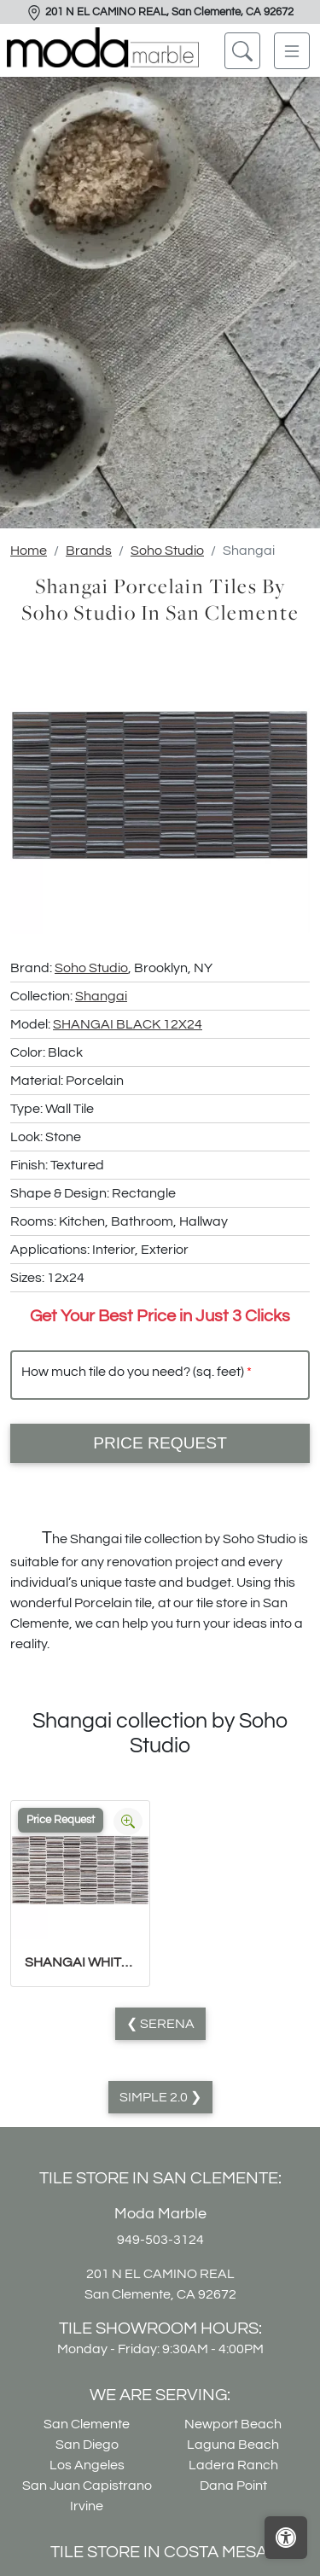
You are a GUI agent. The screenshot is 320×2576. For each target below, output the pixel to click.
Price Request (160, 1443)
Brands (89, 550)
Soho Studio (167, 550)
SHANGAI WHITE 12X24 (80, 1962)
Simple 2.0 (154, 2097)
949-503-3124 (160, 2240)
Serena (166, 2024)
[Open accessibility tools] (286, 2537)
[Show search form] (242, 50)
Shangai (101, 996)
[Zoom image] (128, 1821)
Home (28, 550)
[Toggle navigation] (292, 50)
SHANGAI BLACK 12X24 (127, 1024)
